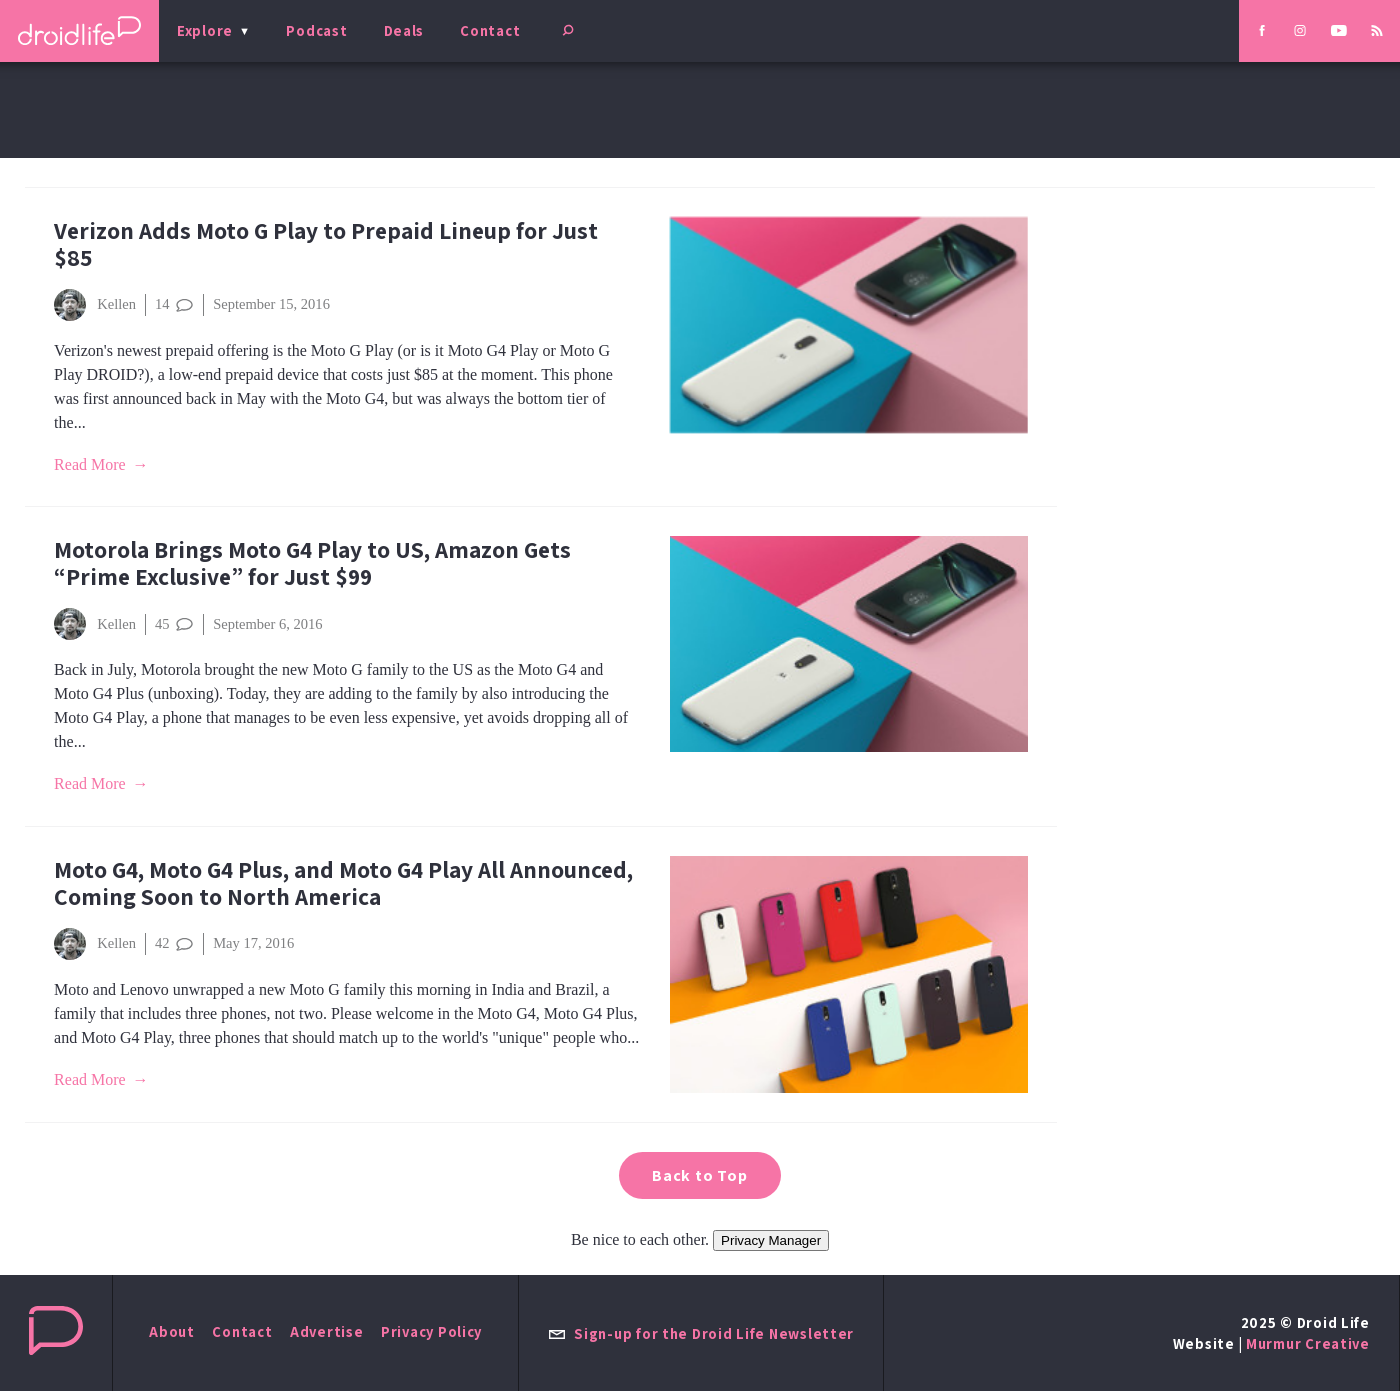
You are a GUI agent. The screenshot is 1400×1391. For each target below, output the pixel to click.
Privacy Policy (431, 1331)
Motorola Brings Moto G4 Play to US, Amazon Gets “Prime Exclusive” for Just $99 (312, 563)
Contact (490, 30)
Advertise (327, 1331)
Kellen (95, 305)
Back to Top (700, 1175)
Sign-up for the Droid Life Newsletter (701, 1333)
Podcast (316, 30)
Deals (404, 30)
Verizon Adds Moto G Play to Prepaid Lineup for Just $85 (326, 244)
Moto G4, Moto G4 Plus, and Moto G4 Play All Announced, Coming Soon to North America (343, 883)
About (172, 1331)
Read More (90, 464)
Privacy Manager (771, 1240)
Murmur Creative (1308, 1343)
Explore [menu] (205, 30)
